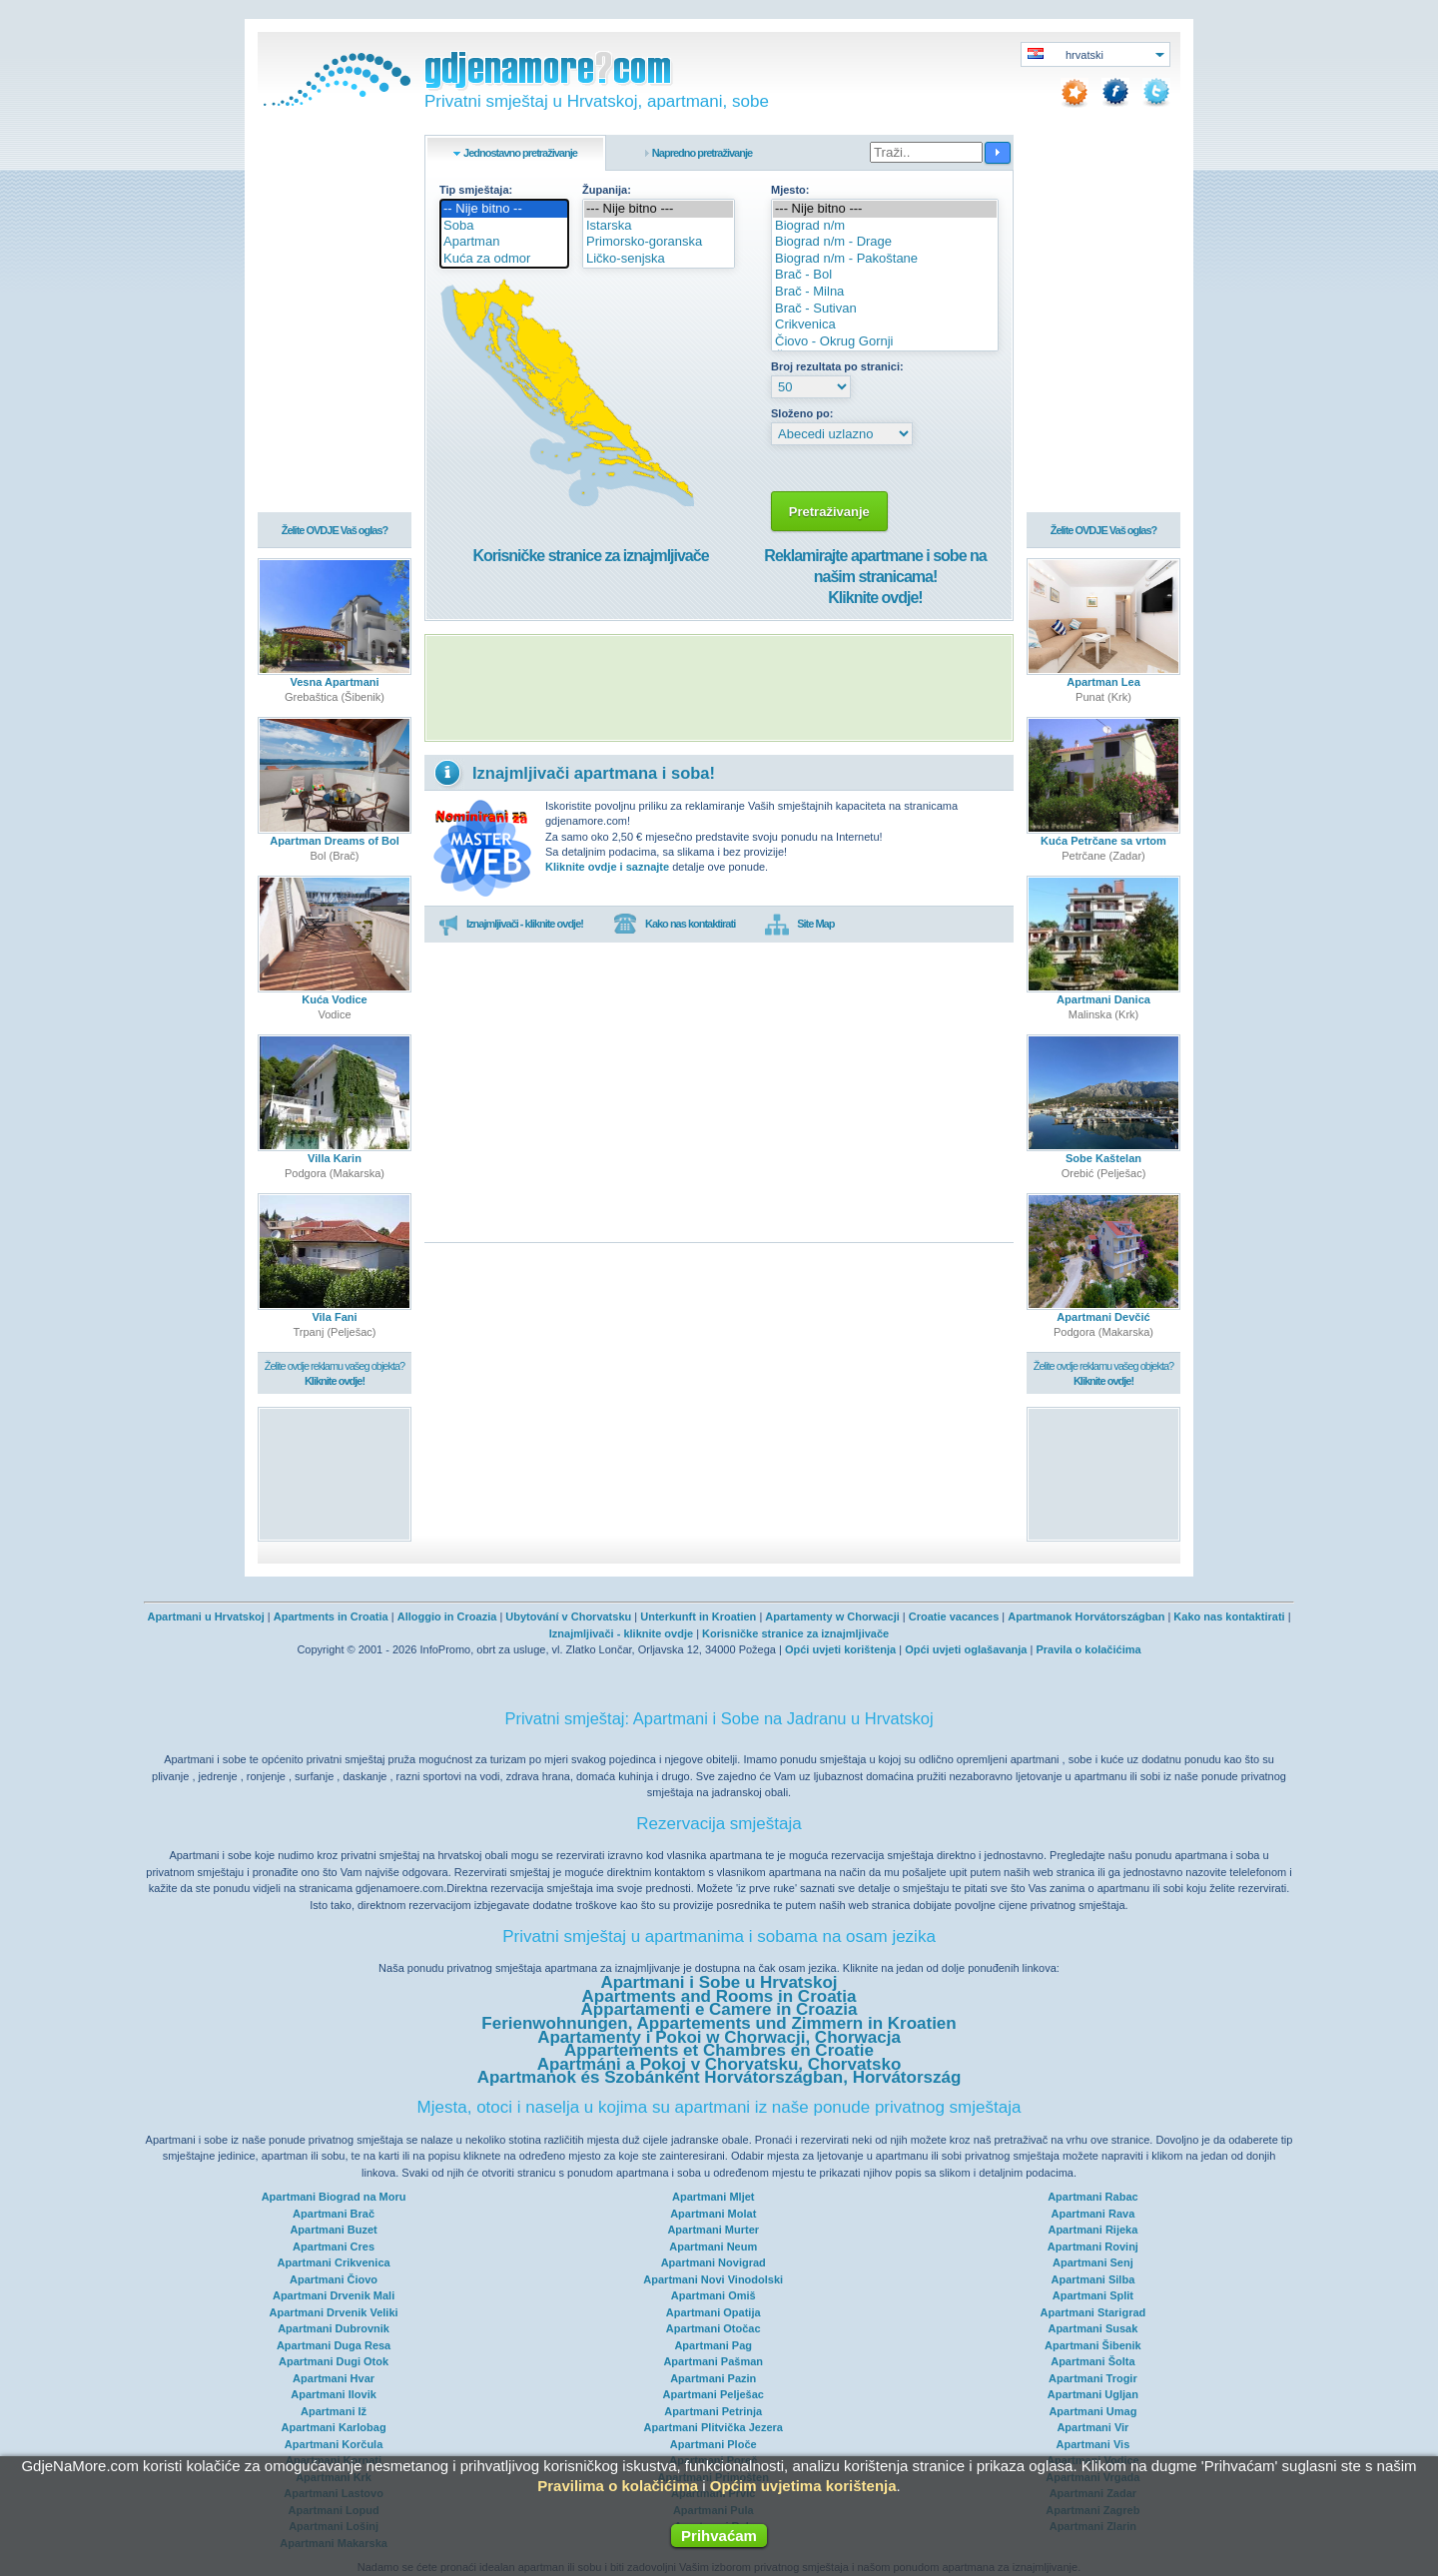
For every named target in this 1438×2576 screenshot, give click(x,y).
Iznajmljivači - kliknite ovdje (621, 1633)
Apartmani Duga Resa (333, 2345)
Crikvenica (885, 325)
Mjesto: (790, 190)
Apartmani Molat (713, 2214)
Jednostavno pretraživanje (520, 153)
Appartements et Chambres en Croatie (719, 2050)
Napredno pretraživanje (702, 153)
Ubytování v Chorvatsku (568, 1616)
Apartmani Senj (1093, 2262)
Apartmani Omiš (713, 2295)
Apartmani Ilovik (333, 2394)
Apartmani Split (1093, 2295)
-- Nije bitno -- (504, 209)
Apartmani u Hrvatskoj (205, 1616)
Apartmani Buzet (333, 2230)
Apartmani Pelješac (713, 2394)
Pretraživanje (829, 511)
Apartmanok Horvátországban (1086, 1616)
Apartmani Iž (333, 2411)
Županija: (606, 190)
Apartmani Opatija (713, 2312)
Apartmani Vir (1092, 2427)
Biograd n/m (885, 226)
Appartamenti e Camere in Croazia (719, 2009)
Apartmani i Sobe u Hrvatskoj (718, 1982)
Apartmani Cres (333, 2247)
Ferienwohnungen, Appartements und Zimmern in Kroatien (718, 2023)
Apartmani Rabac (1092, 2197)
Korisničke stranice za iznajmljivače (590, 555)
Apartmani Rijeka (1092, 2230)
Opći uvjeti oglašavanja (966, 1649)
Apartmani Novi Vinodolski (713, 2279)
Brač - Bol (885, 275)
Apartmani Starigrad (1093, 2312)
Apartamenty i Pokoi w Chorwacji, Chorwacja (719, 2037)
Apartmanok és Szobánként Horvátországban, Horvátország (719, 2077)
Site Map (799, 925)
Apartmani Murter (713, 2230)
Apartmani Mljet (713, 2197)
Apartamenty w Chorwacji (832, 1616)
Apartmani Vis (1093, 2444)
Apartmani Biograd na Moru (334, 2197)
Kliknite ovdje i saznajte (607, 867)
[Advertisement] (719, 688)
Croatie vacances (954, 1616)
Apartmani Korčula (333, 2444)
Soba (504, 226)
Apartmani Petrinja (713, 2411)
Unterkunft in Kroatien (698, 1616)
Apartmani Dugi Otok (333, 2361)
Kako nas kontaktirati (674, 925)
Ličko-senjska (658, 259)
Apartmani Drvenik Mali (333, 2295)
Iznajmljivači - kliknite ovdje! (510, 925)
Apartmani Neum (713, 2247)
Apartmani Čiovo (333, 2279)
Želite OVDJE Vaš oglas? (335, 531)
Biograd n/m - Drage (885, 242)
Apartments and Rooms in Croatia (719, 1996)
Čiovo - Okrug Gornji (885, 341)
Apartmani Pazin (713, 2378)
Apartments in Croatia (331, 1616)
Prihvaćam (719, 2535)
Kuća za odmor (504, 259)
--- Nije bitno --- (658, 209)
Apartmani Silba (1093, 2279)
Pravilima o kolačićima (617, 2485)
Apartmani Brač (333, 2214)
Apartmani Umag (1092, 2411)
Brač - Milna (885, 292)
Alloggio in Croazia (447, 1616)
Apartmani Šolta (1092, 2361)
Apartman (504, 242)
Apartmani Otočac (713, 2328)
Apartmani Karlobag (334, 2427)
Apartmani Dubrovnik (333, 2328)
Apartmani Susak (1092, 2328)
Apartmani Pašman (713, 2361)
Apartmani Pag (713, 2345)
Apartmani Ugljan (1093, 2394)
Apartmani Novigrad (713, 2262)
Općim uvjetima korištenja (803, 2485)
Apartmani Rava (1093, 2214)
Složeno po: (802, 413)
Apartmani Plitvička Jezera (713, 2427)
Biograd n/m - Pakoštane (885, 259)
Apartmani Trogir (1093, 2378)
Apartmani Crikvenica (334, 2262)
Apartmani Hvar (333, 2378)
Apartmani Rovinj (1093, 2247)
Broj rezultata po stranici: (837, 366)
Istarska (658, 226)
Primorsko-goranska (658, 242)
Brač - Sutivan (885, 309)
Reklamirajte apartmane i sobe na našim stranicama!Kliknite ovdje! (875, 576)
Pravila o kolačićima (1088, 1649)
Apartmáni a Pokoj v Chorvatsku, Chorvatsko (719, 2064)
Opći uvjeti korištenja (840, 1649)
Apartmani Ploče (713, 2444)
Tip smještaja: (475, 190)
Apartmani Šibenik (1093, 2345)
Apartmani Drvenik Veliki (334, 2312)
